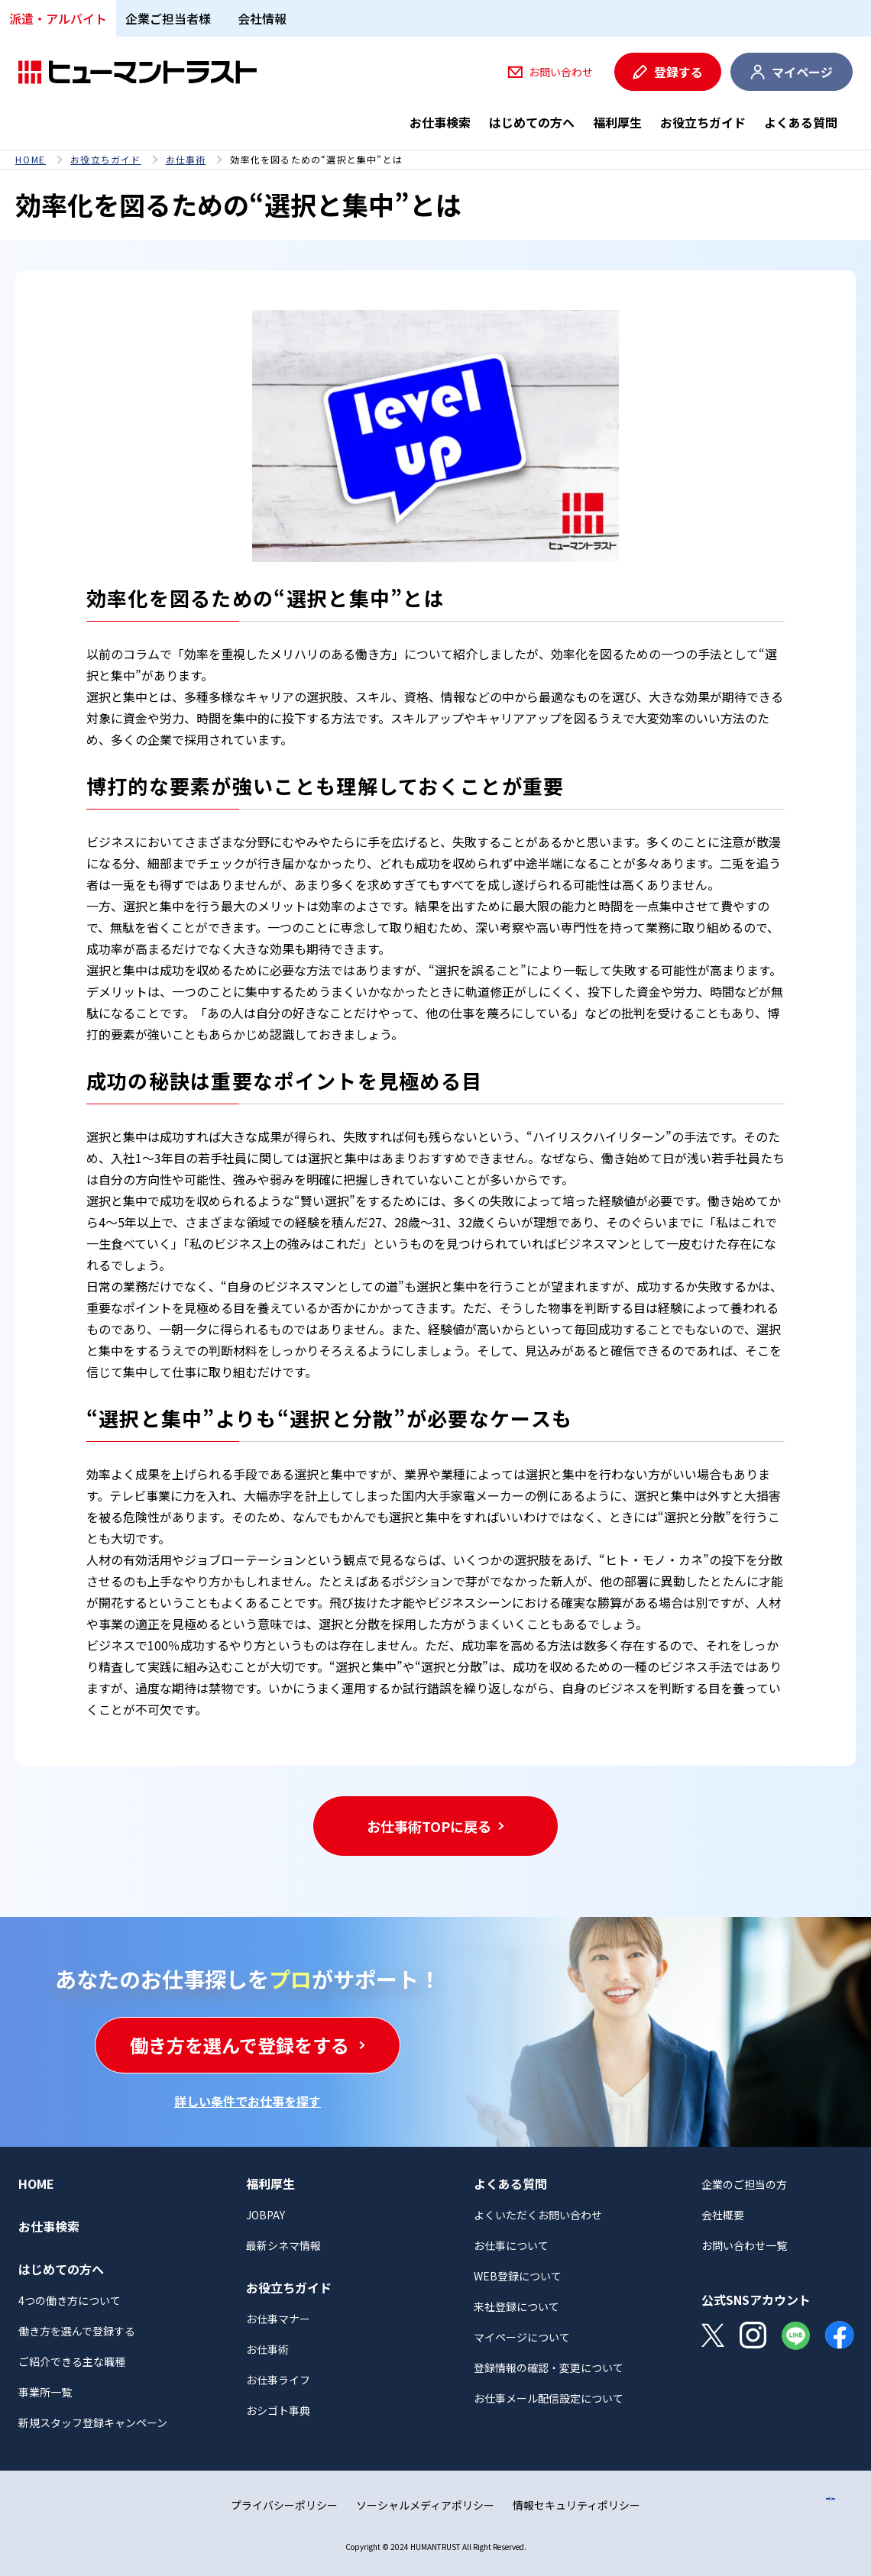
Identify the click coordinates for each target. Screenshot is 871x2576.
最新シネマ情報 (283, 2245)
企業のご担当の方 (744, 2184)
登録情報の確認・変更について (548, 2367)
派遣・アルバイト (58, 18)
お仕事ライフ (278, 2379)
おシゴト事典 (278, 2410)
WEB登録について (518, 2275)
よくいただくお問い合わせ (538, 2214)
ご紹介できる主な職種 (71, 2361)
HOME (30, 160)
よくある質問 (800, 122)
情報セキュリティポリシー (576, 2505)
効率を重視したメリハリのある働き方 (288, 654)
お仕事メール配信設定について (548, 2398)
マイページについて (522, 2337)
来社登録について (516, 2306)
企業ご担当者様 (168, 18)
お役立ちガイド (703, 122)
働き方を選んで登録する (76, 2330)
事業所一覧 (45, 2392)
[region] (435, 159)
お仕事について (511, 2245)
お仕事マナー (278, 2318)
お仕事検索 (440, 122)
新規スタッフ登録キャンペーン (92, 2422)
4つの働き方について (69, 2300)
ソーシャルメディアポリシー (425, 2505)
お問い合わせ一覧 (744, 2245)
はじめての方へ (532, 122)
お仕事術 (186, 160)
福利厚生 (617, 122)
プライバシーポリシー (284, 2505)
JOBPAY (265, 2214)
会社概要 (722, 2214)
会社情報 (262, 18)
